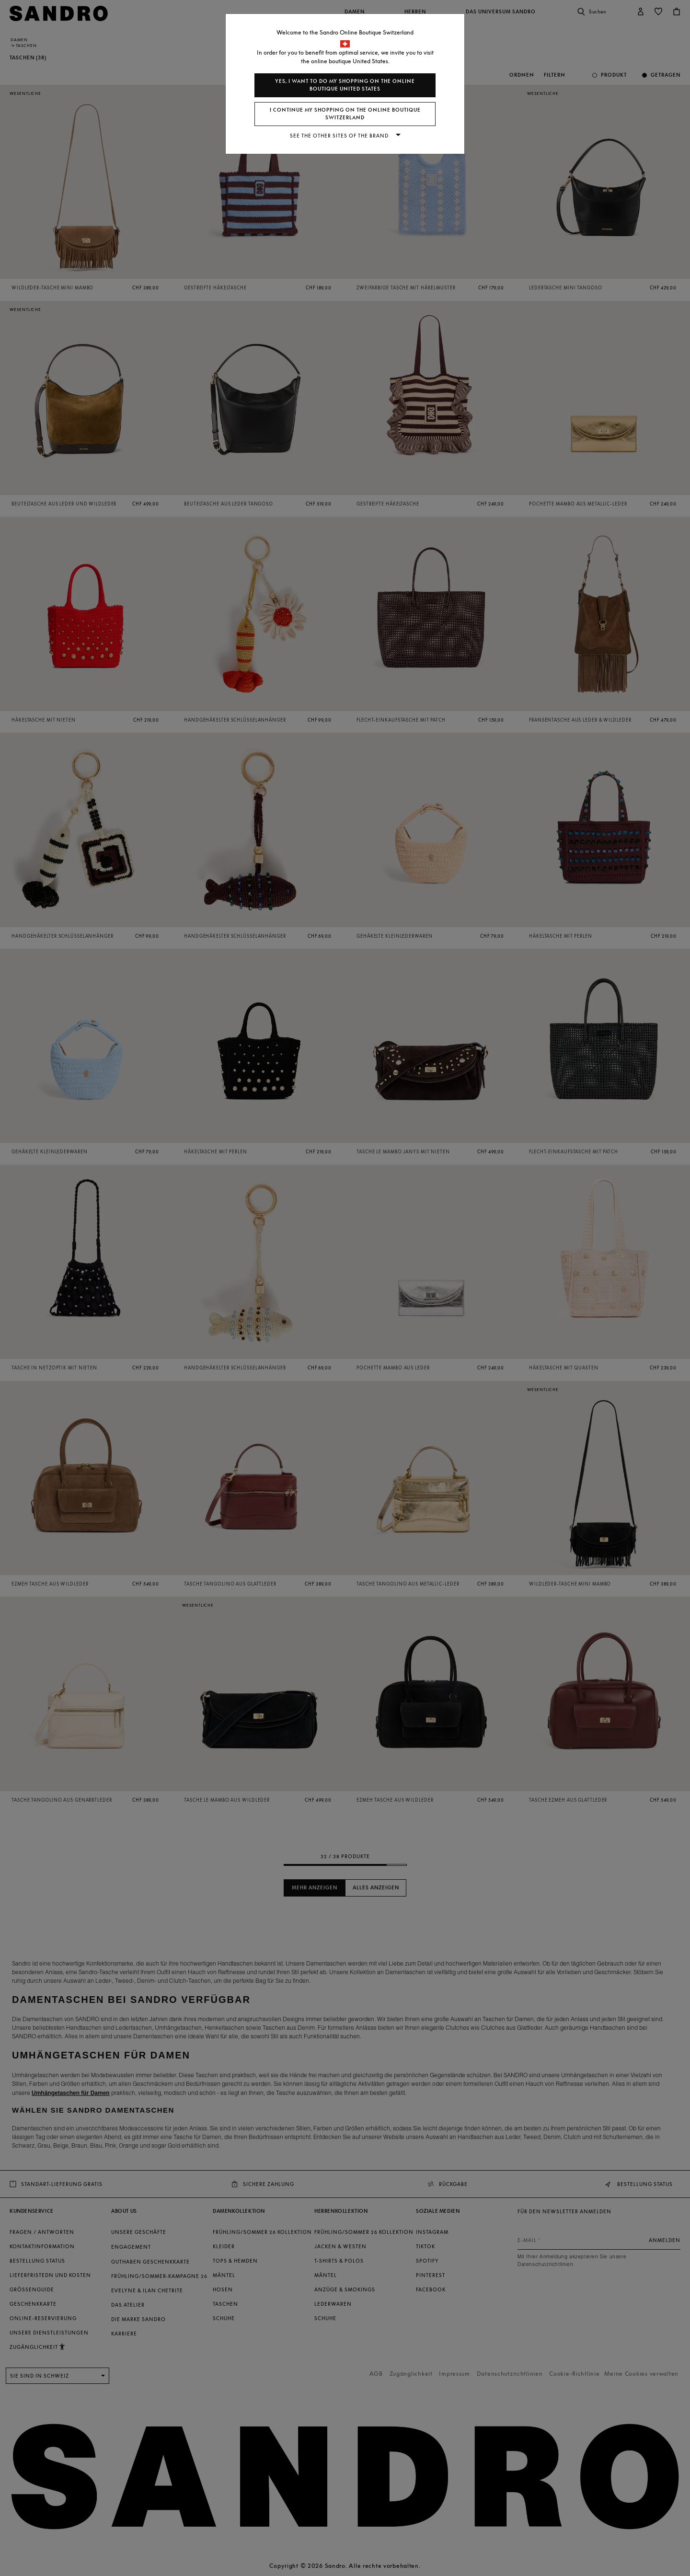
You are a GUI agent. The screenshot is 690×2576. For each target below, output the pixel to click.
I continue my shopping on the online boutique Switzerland (345, 114)
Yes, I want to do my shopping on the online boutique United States (345, 85)
